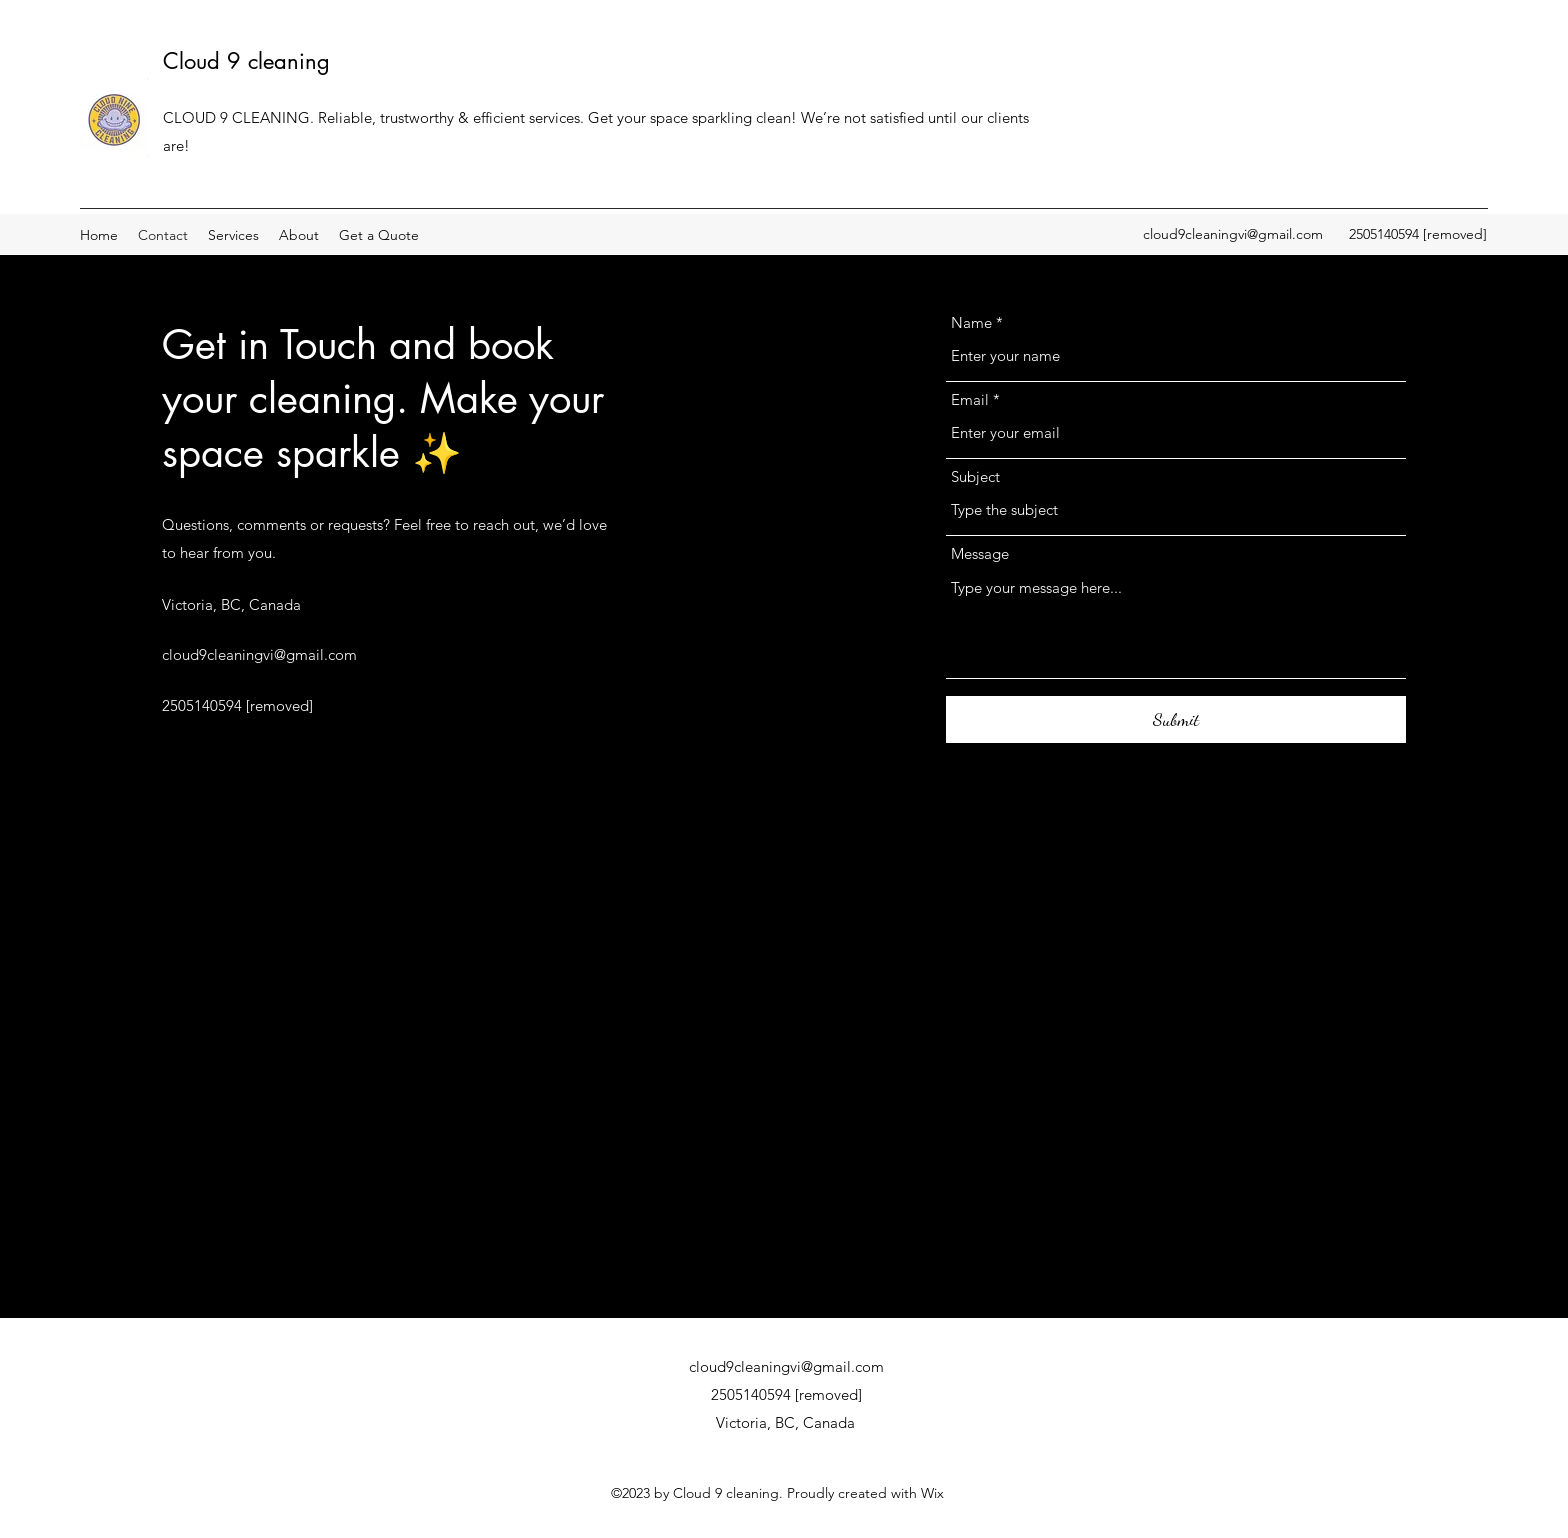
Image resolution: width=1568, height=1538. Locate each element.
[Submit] (1176, 719)
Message (980, 553)
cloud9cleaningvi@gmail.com (1233, 234)
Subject (975, 476)
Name (971, 322)
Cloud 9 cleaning (246, 61)
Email (970, 399)
